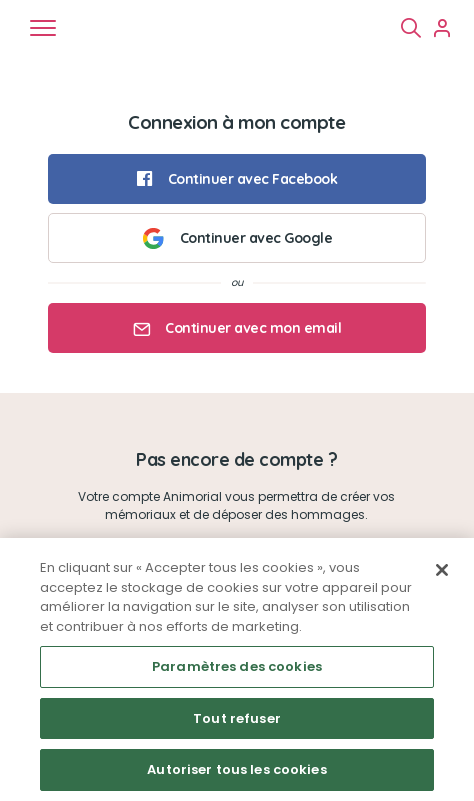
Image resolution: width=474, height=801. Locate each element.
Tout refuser (237, 718)
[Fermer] (442, 570)
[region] (237, 669)
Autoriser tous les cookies (236, 769)
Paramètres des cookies (237, 666)
